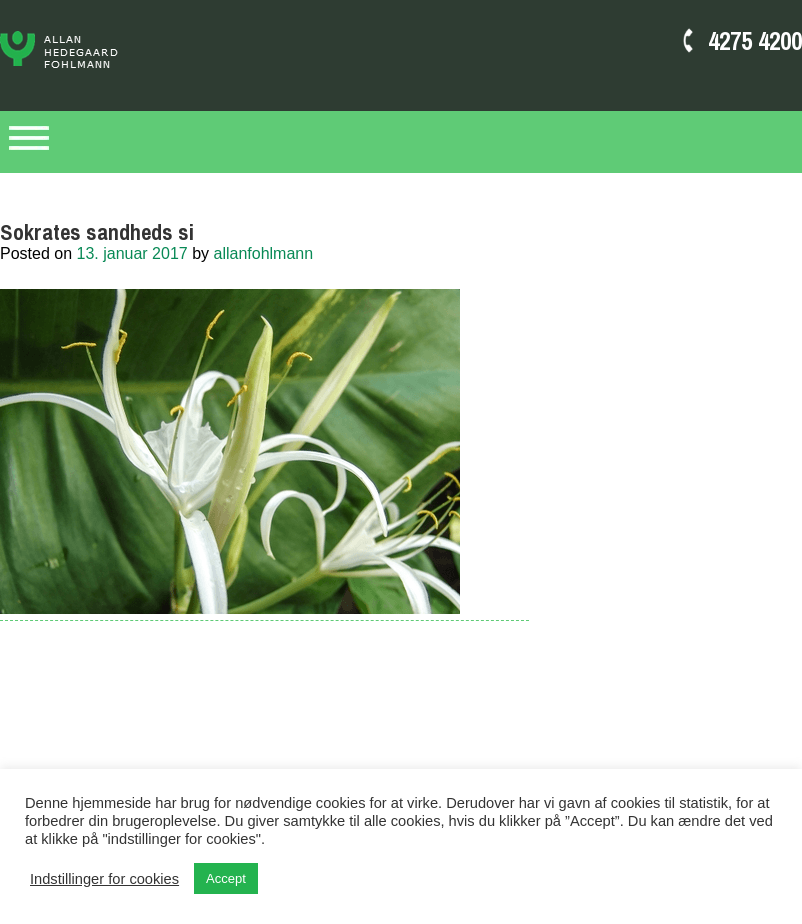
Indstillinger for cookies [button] (104, 879)
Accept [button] (226, 878)
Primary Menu (29, 142)
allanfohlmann (264, 253)
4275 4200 (755, 41)
